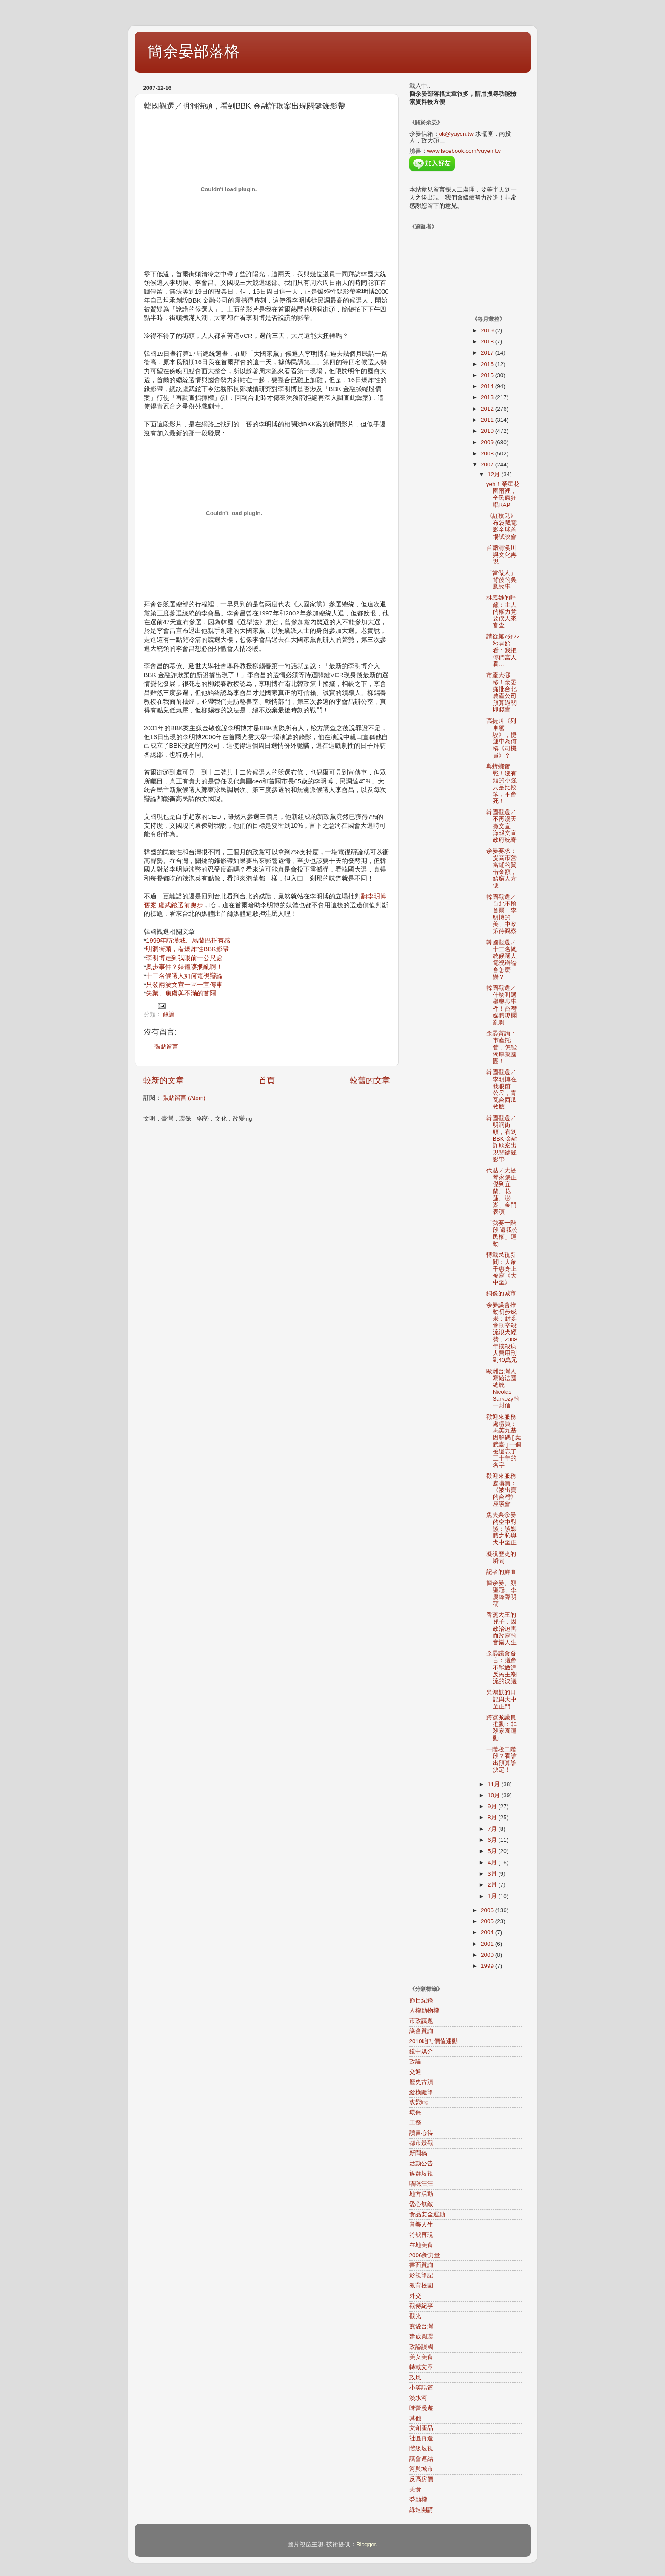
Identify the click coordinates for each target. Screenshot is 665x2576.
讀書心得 (421, 2133)
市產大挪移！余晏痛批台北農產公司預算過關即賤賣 (501, 692)
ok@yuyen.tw (456, 134)
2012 (488, 409)
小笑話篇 (421, 2387)
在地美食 (421, 2245)
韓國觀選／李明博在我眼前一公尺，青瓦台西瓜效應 (501, 1089)
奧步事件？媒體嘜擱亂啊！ (184, 966)
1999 (488, 1966)
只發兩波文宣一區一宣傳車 (184, 984)
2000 (488, 1955)
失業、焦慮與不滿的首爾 (181, 993)
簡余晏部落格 (194, 51)
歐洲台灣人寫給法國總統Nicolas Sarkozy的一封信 (502, 1388)
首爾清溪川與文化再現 (501, 555)
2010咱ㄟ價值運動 (433, 2041)
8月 (493, 1817)
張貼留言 (166, 1047)
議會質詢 (421, 2031)
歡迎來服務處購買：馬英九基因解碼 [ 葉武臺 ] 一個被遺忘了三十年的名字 (503, 1441)
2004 (488, 1932)
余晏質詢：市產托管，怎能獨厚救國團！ (501, 1047)
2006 (488, 1910)
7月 (493, 1829)
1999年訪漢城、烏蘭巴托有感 (188, 940)
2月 (493, 1884)
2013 (488, 397)
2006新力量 (424, 2255)
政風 (415, 2377)
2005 (488, 1921)
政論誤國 (421, 2347)
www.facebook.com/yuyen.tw (464, 151)
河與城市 (421, 2469)
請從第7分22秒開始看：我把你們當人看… (503, 650)
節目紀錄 (421, 2000)
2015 (488, 375)
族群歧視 (421, 2173)
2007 (488, 464)
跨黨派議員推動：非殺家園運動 (501, 1727)
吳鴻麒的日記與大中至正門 (501, 1699)
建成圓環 (421, 2336)
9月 (493, 1806)
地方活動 (421, 2194)
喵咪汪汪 (421, 2184)
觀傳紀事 (421, 2306)
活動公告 (421, 2163)
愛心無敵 (421, 2204)
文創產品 (421, 2428)
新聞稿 (418, 2153)
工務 (415, 2122)
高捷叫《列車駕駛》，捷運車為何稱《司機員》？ (501, 738)
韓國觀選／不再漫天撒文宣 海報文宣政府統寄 (504, 826)
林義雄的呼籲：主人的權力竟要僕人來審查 (501, 612)
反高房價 (421, 2479)
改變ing (419, 2102)
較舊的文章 (370, 1080)
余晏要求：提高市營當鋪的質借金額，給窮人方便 (501, 868)
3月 (493, 1873)
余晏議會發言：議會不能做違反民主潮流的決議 (501, 1667)
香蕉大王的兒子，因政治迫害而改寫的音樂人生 (501, 1629)
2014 (488, 386)
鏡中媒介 (421, 2051)
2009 (488, 442)
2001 (488, 1944)
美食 (415, 2489)
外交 (415, 2296)
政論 (169, 1014)
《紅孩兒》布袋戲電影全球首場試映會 (501, 526)
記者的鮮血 (501, 1572)
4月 (493, 1862)
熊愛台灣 (421, 2326)
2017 (488, 352)
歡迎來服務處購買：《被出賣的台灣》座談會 (501, 1490)
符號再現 (421, 2235)
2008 (488, 453)
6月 (493, 1840)
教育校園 (421, 2285)
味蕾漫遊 (421, 2408)
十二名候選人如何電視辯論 (184, 975)
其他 (415, 2418)
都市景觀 (421, 2143)
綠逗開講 (421, 2510)
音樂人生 (421, 2224)
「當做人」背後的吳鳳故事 (501, 580)
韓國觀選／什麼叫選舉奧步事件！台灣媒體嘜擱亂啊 (501, 1005)
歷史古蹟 (421, 2082)
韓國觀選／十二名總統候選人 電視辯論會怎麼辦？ (504, 959)
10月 (495, 1795)
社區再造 (421, 2438)
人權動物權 (424, 2010)
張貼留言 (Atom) (184, 1098)
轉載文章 (421, 2367)
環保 (415, 2112)
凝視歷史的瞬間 (501, 1557)
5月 (493, 1851)
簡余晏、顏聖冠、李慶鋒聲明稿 (501, 1593)
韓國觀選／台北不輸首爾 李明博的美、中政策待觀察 (501, 914)
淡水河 (418, 2398)
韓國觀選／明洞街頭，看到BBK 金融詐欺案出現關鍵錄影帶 (502, 1139)
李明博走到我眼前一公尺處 (184, 958)
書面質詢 (421, 2265)
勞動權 (418, 2499)
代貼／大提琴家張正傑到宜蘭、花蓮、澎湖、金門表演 (501, 1191)
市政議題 (421, 2021)
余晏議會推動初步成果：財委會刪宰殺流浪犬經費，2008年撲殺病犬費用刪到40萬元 (501, 1333)
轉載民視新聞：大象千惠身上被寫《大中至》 (501, 1269)
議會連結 (421, 2459)
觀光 (415, 2316)
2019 (488, 330)
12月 (495, 474)
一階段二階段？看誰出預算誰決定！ (501, 1759)
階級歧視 (421, 2448)
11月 (495, 1784)
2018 (488, 341)
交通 (415, 2072)
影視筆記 (421, 2275)
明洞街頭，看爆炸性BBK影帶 (187, 949)
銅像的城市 (501, 1293)
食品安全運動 (427, 2214)
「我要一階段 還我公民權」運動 (502, 1233)
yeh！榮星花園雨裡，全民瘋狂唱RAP (502, 494)
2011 (488, 420)
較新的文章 (163, 1080)
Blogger (366, 2544)
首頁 (267, 1080)
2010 (488, 431)
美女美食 (421, 2357)
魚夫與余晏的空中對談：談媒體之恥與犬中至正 (501, 1529)
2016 (488, 364)
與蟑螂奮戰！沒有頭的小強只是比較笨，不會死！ (501, 783)
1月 (493, 1896)
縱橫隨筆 (421, 2092)
